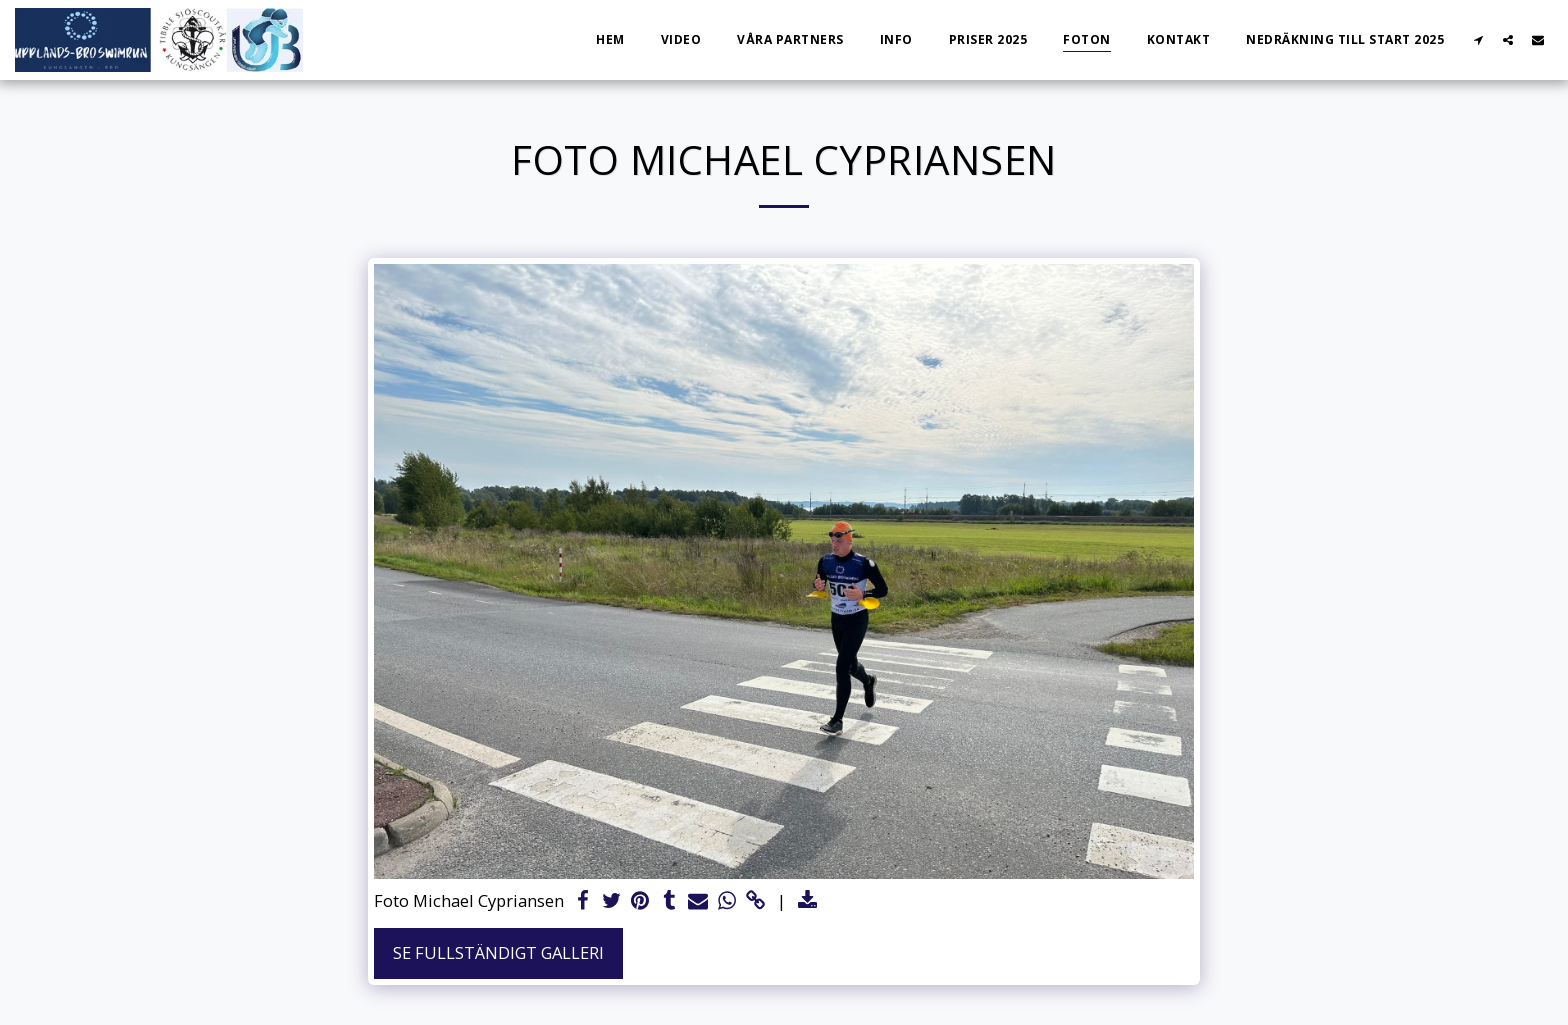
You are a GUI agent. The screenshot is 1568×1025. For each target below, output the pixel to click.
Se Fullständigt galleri (498, 952)
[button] (1478, 39)
